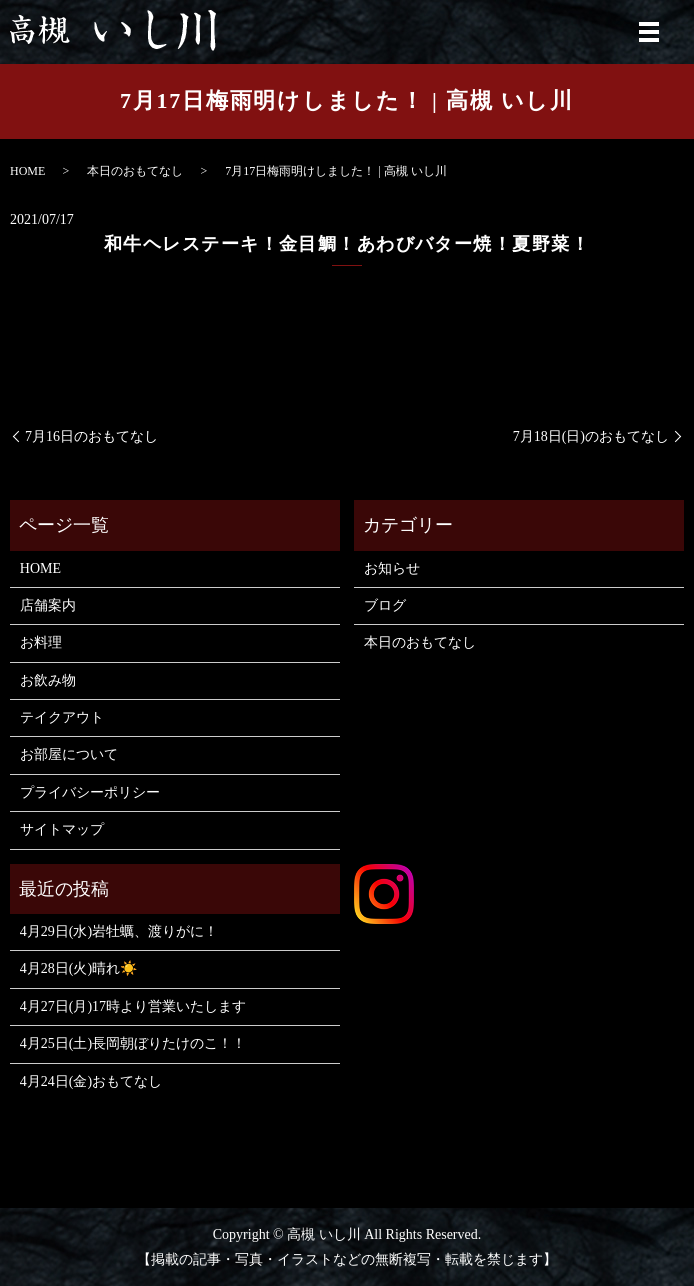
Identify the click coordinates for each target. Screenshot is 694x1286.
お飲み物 (48, 680)
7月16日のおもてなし (91, 436)
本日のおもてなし (135, 171)
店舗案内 (48, 605)
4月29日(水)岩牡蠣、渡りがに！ (119, 931)
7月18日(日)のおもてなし (591, 436)
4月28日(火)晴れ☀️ (78, 968)
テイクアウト (62, 717)
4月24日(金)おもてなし (91, 1081)
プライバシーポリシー (90, 792)
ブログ (385, 605)
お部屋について (69, 754)
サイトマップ (62, 829)
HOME (27, 171)
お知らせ (392, 568)
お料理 (41, 642)
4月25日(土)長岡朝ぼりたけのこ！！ (133, 1043)
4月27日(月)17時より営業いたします (133, 1006)
